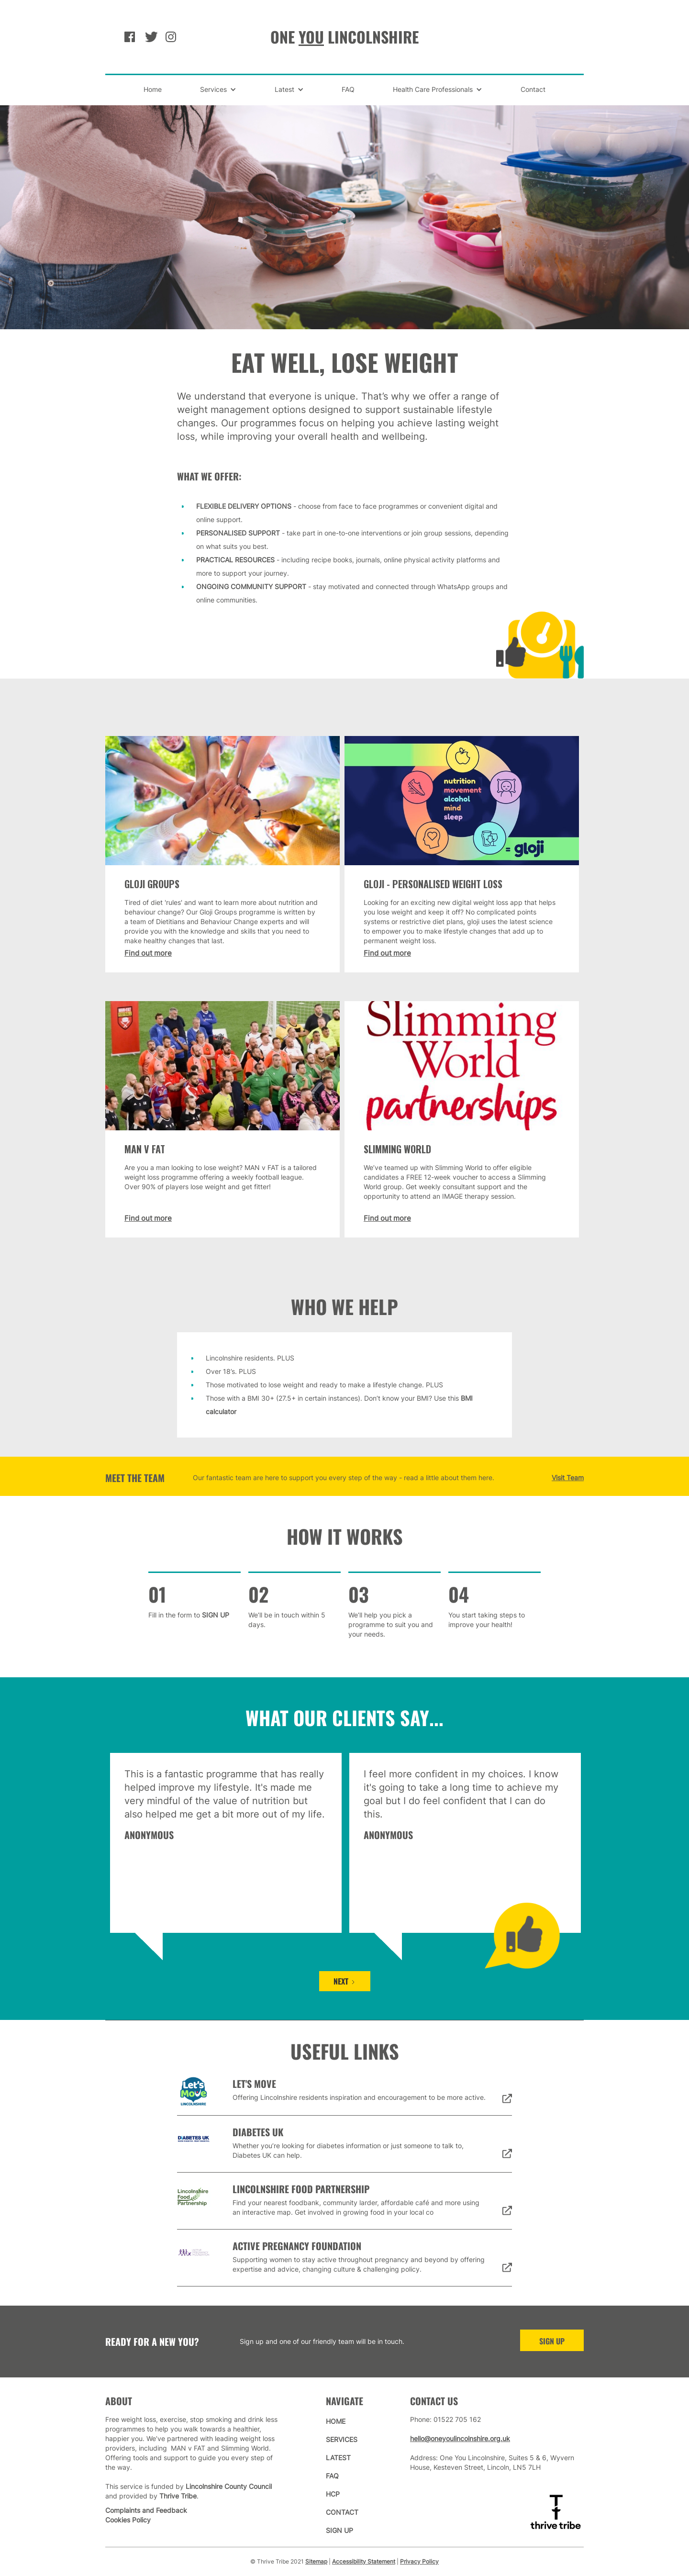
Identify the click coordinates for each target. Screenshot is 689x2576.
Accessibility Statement (363, 2561)
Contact (533, 89)
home (335, 2421)
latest (338, 2457)
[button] (218, 89)
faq (332, 2476)
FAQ (348, 89)
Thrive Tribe (178, 2496)
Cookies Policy (128, 2520)
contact (342, 2512)
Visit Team (568, 1477)
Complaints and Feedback (146, 2510)
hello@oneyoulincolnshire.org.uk (460, 2438)
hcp (333, 2494)
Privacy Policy (419, 2561)
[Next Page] (344, 1981)
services (341, 2439)
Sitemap (316, 2561)
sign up (552, 2341)
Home (153, 89)
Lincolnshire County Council (229, 2486)
